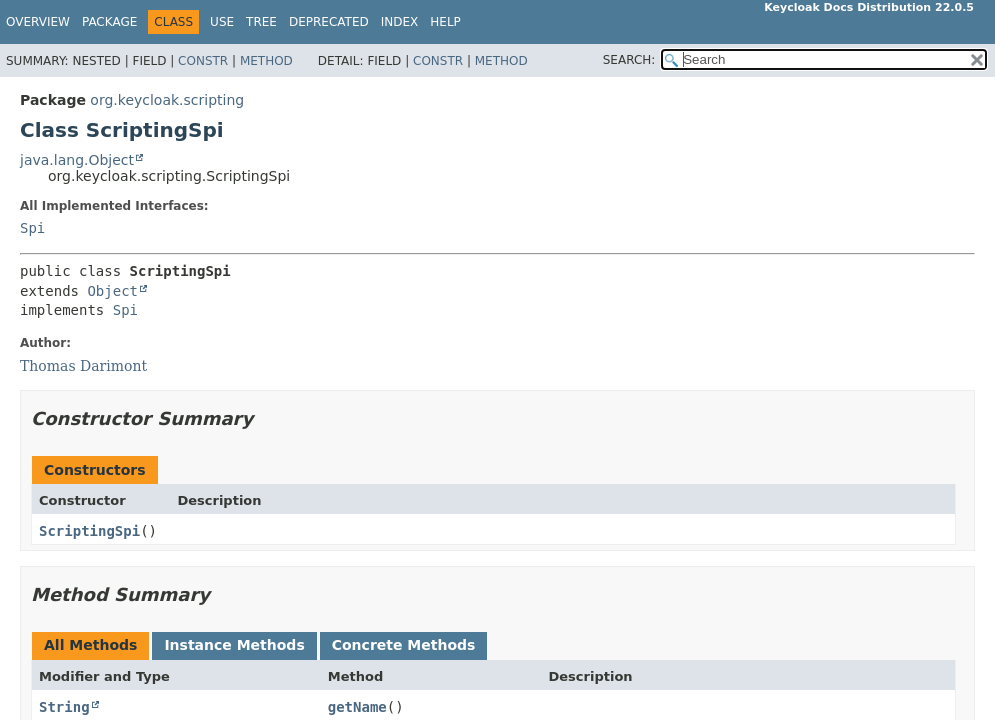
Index (400, 22)
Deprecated (329, 22)
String (64, 707)
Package (109, 22)
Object (112, 291)
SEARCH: (629, 60)
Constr (203, 61)
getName (357, 707)
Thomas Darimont (83, 366)
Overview (38, 22)
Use (222, 22)
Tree (261, 22)
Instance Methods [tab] (234, 645)
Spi (32, 228)
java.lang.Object (77, 160)
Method (266, 61)
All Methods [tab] (90, 645)
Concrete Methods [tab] (404, 645)
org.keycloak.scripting (167, 100)
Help (445, 22)
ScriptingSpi (89, 531)
